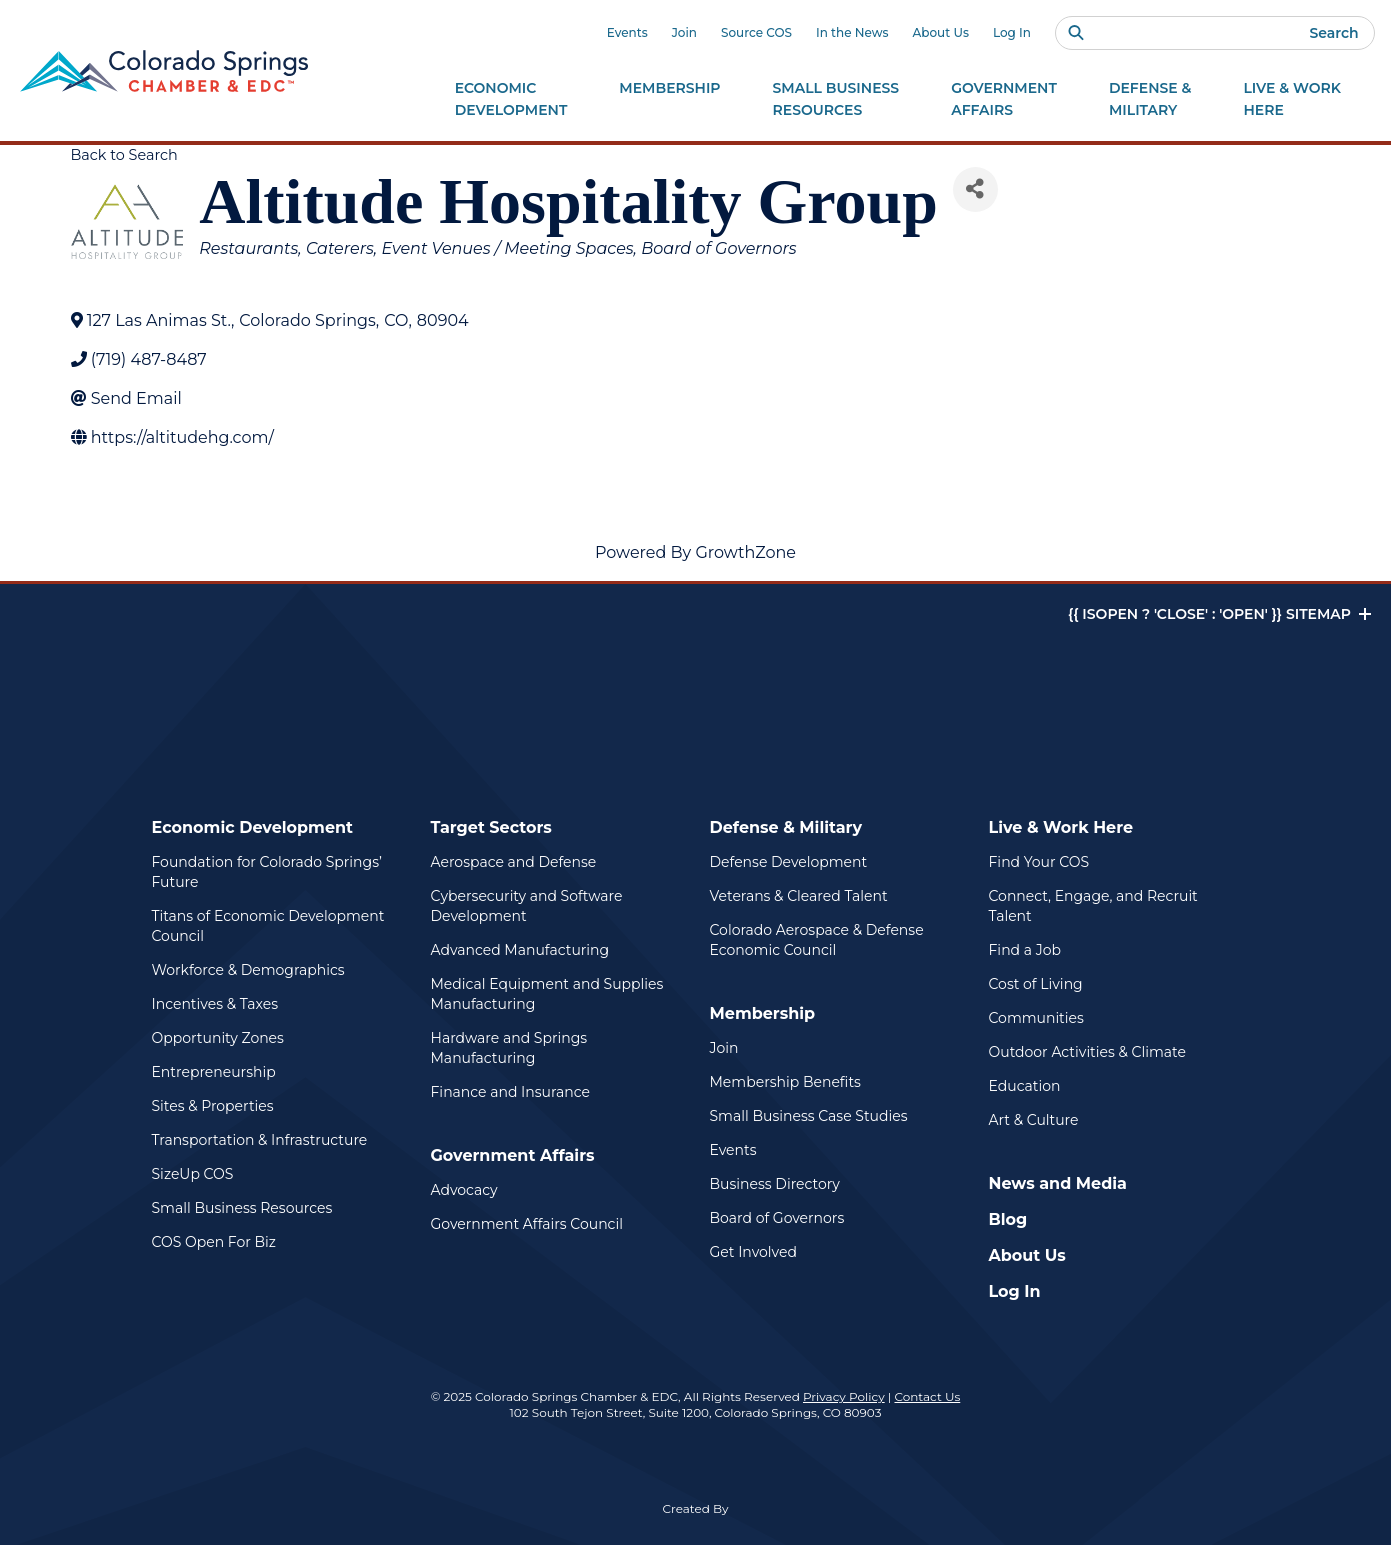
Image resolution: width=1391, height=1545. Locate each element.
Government (1004, 100)
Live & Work (1292, 100)
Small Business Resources (242, 1208)
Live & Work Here (1061, 827)
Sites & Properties (213, 1106)
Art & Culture (1034, 1120)
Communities (1036, 1018)
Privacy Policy (844, 1396)
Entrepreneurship (214, 1072)
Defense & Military (786, 827)
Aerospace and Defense (514, 862)
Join (684, 32)
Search (1333, 33)
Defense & (1150, 100)
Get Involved (753, 1252)
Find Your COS (1039, 862)
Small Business (836, 100)
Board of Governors (777, 1218)
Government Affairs (513, 1155)
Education (1025, 1086)
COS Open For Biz (214, 1242)
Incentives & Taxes (215, 1004)
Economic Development (253, 827)
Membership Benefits (785, 1082)
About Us (941, 32)
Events (627, 32)
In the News (852, 32)
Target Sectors (491, 827)
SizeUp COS (193, 1174)
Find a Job (1025, 950)
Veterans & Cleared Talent (799, 896)
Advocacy (464, 1190)
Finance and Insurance (511, 1092)
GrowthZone (745, 552)
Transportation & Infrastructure (260, 1140)
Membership (763, 1013)
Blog (1008, 1219)
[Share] (975, 189)
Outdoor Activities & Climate (1087, 1052)
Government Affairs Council (527, 1224)
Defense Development (789, 862)
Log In (1012, 32)
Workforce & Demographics (248, 970)
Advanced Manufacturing (520, 950)
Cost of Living (1036, 984)
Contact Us (927, 1396)
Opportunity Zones (218, 1038)
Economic (511, 100)
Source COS (756, 32)
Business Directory (775, 1184)
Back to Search (124, 155)
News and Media (1058, 1183)
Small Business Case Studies (809, 1116)
